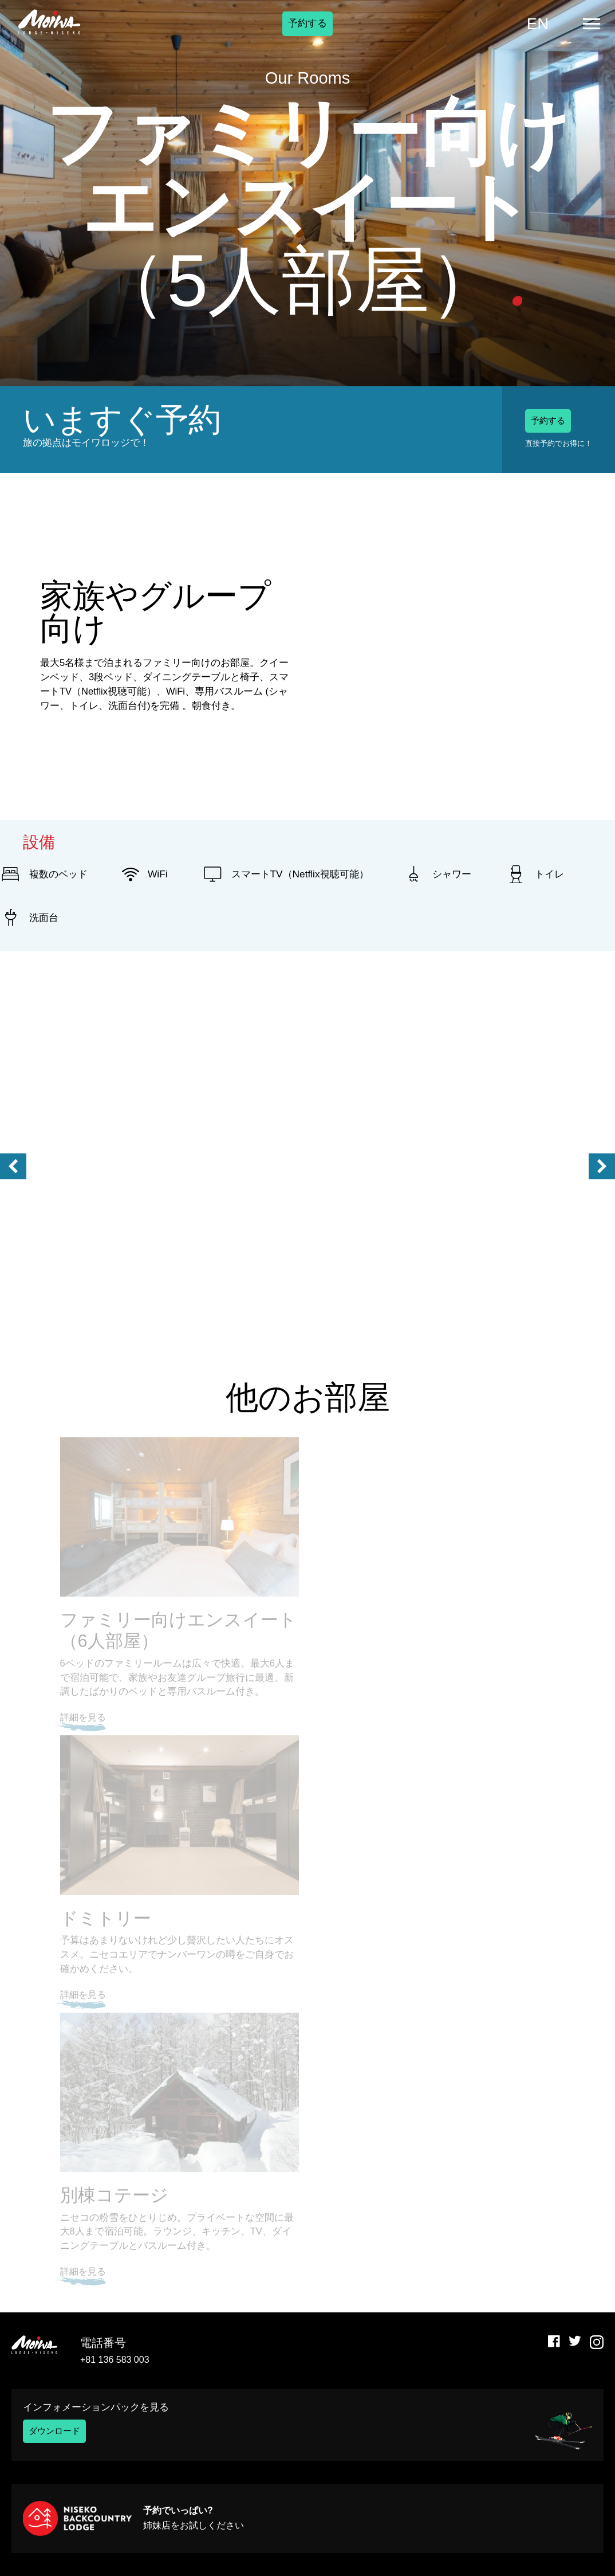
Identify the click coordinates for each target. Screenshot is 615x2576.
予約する (307, 31)
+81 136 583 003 (114, 2360)
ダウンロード (58, 2431)
